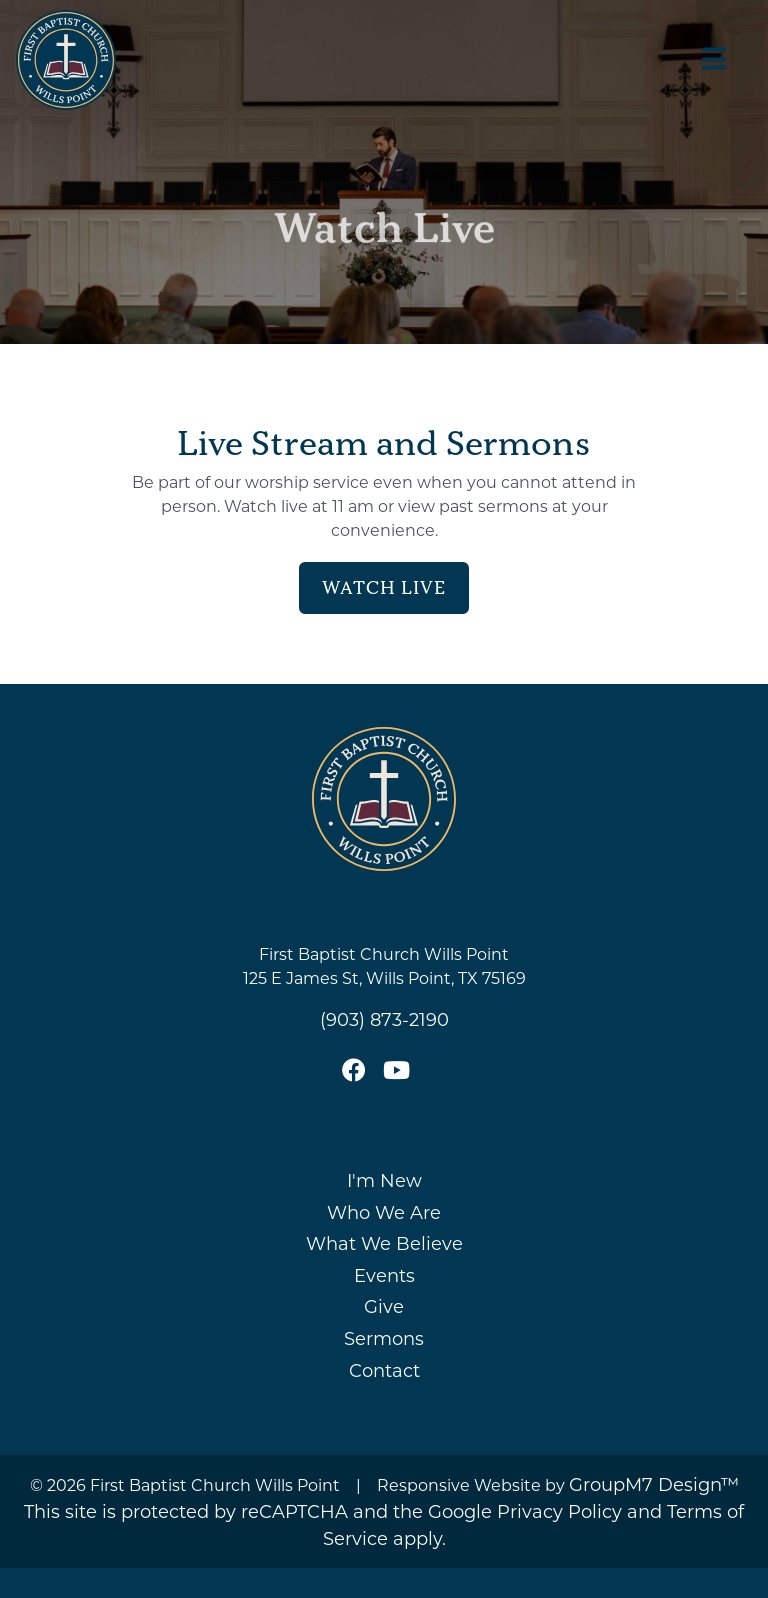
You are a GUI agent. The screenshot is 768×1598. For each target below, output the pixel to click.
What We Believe (384, 1243)
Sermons (384, 1338)
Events (384, 1275)
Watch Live (384, 587)
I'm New (384, 1180)
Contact (384, 1370)
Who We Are (384, 1212)
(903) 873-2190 (384, 1019)
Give (384, 1306)
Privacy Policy (559, 1511)
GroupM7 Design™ (654, 1484)
